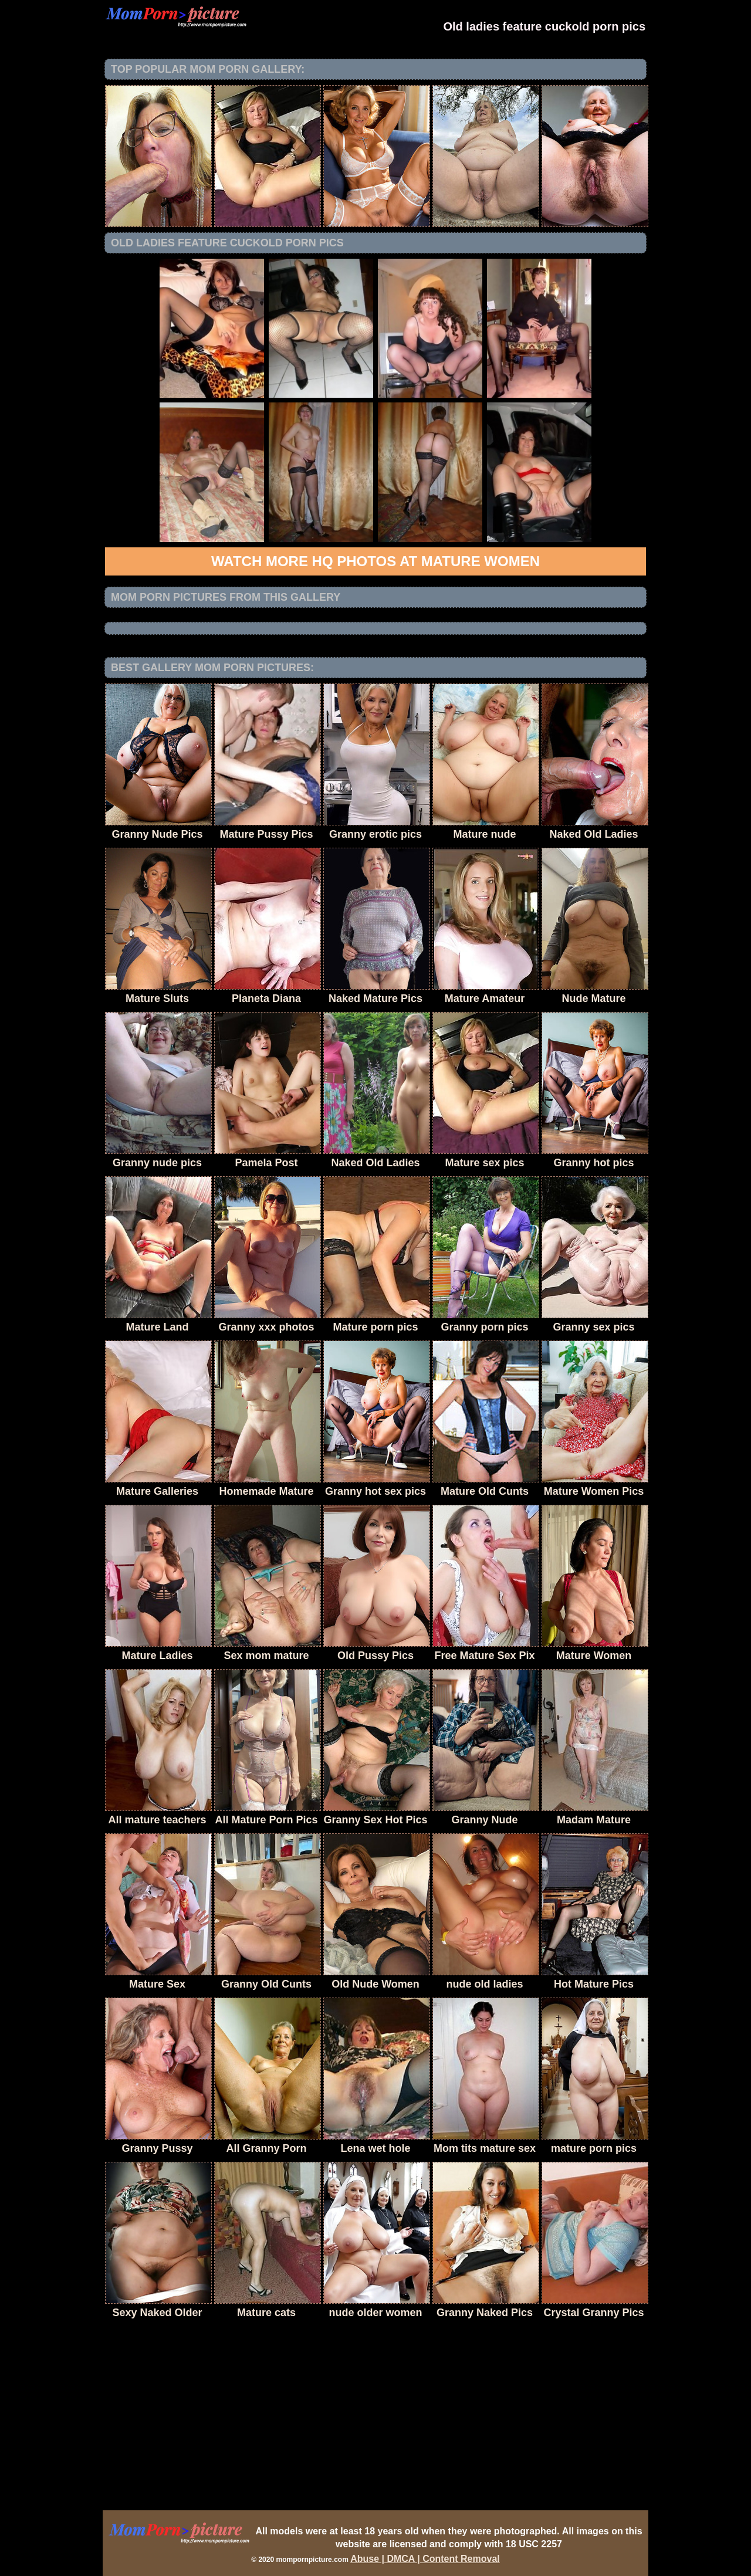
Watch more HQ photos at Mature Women (375, 561)
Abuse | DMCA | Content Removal (425, 2559)
